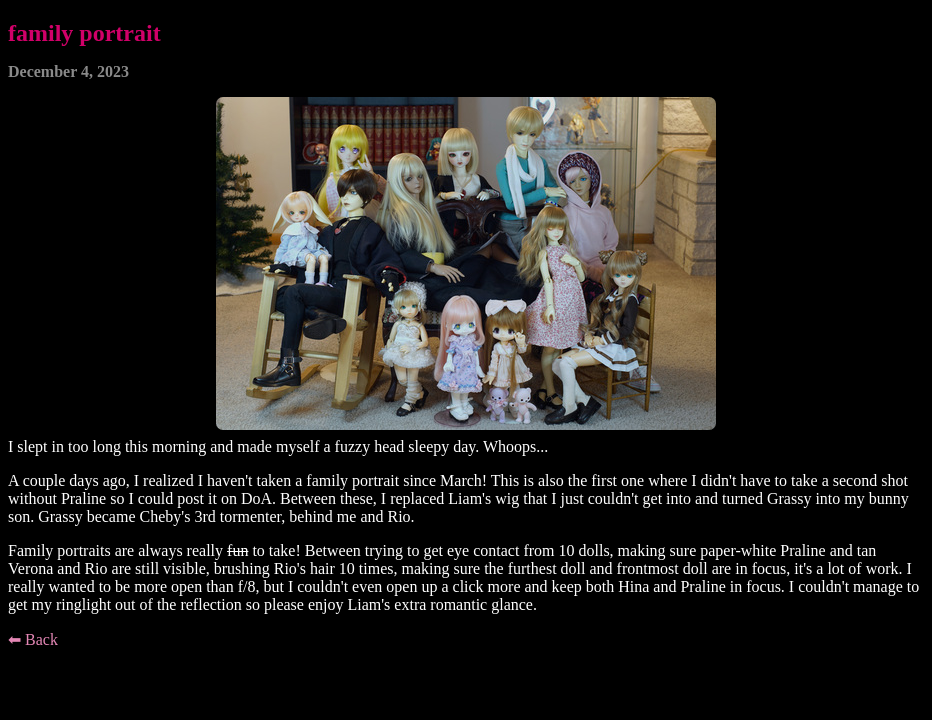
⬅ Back (33, 639)
